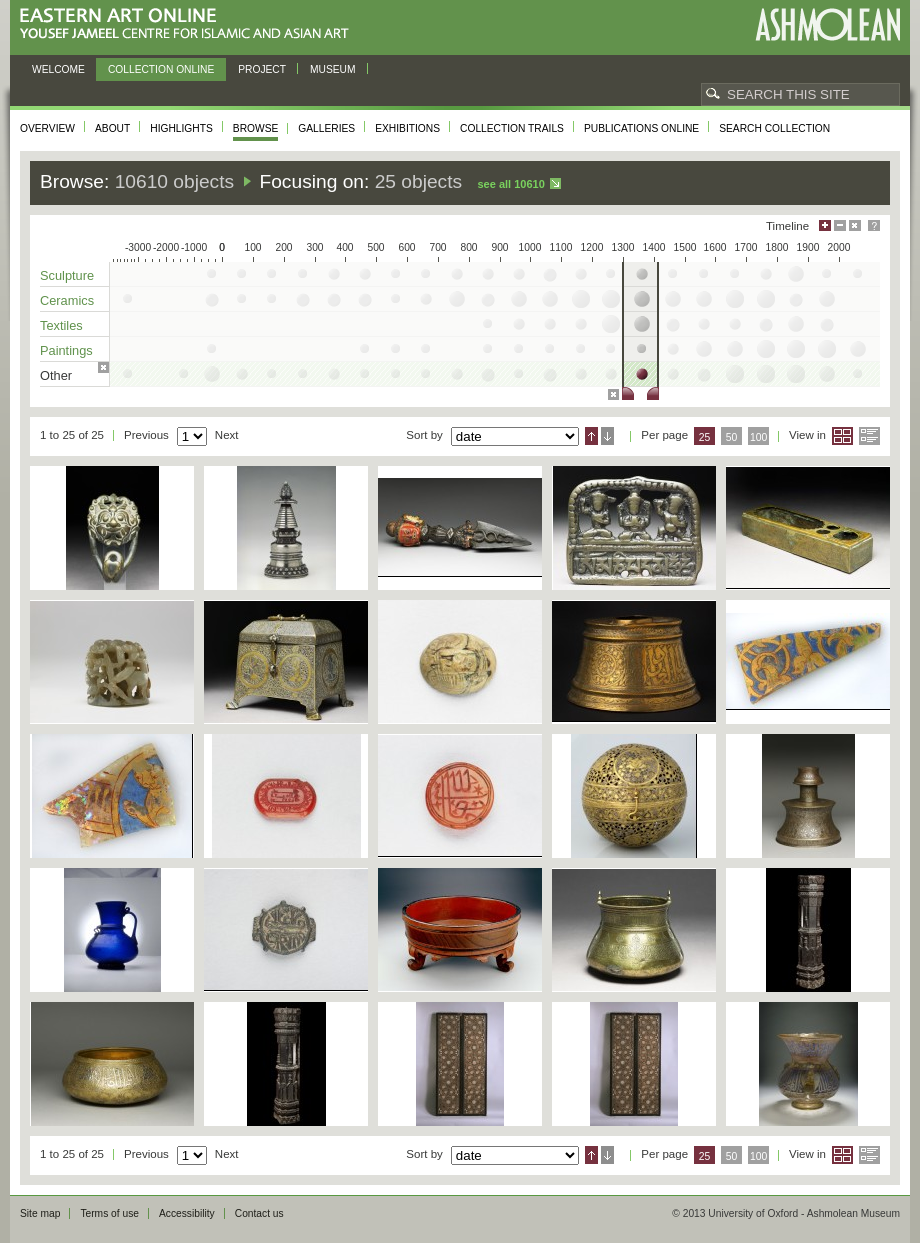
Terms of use (109, 1213)
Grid (842, 436)
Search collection (774, 128)
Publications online (641, 128)
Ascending (591, 436)
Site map (40, 1213)
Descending (607, 436)
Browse (256, 128)
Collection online (161, 69)
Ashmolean (827, 24)
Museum (333, 69)
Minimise (840, 225)
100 (758, 437)
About (112, 128)
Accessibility (187, 1213)
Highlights (181, 128)
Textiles (61, 325)
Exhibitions (407, 128)
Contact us (259, 1213)
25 (705, 437)
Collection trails (512, 128)
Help (874, 225)
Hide (855, 225)
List (869, 436)
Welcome (58, 69)
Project (262, 69)
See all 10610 (510, 184)
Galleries (326, 128)
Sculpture (67, 275)
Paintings (66, 350)
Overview (47, 128)
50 (732, 437)
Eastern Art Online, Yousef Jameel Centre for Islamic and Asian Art (189, 24)
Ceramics (67, 300)
